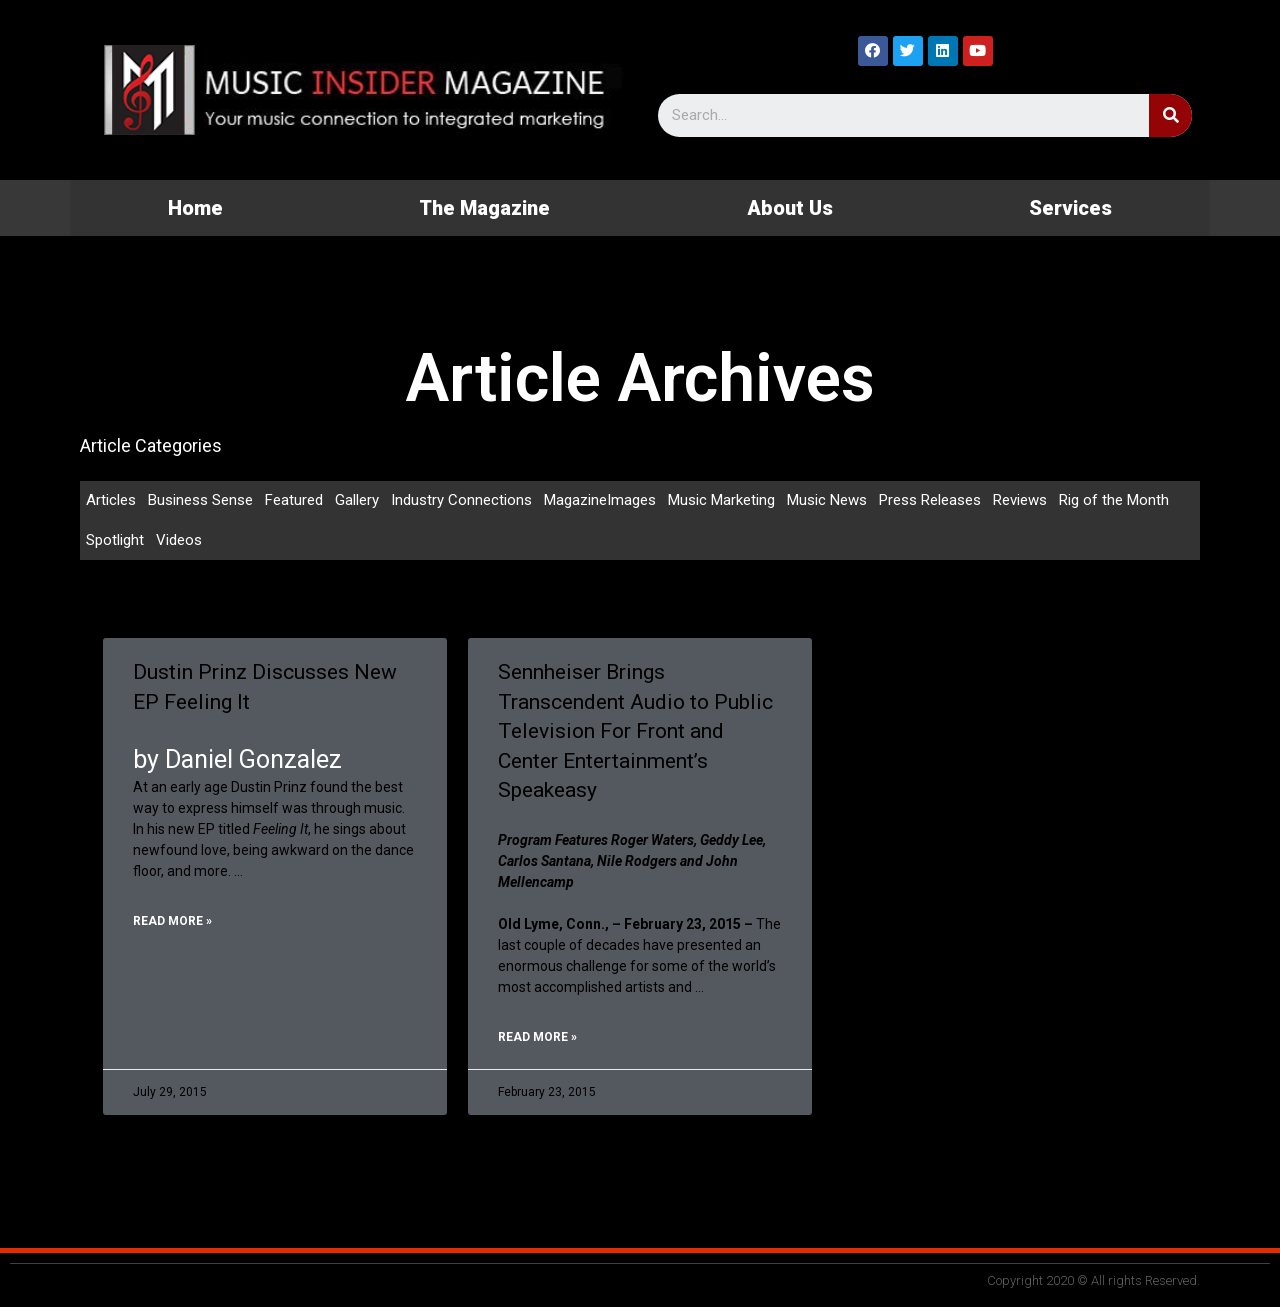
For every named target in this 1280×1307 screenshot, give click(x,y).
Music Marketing (721, 500)
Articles (111, 500)
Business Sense (200, 500)
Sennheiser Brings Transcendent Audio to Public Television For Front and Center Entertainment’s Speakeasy (635, 731)
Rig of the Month (1114, 500)
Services (1070, 208)
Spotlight (115, 540)
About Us (790, 208)
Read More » (172, 921)
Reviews (1020, 500)
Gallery (357, 500)
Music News (827, 500)
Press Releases (930, 500)
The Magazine (484, 208)
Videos (179, 540)
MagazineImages (600, 500)
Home (195, 208)
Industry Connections (461, 500)
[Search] (1170, 115)
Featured (294, 500)
